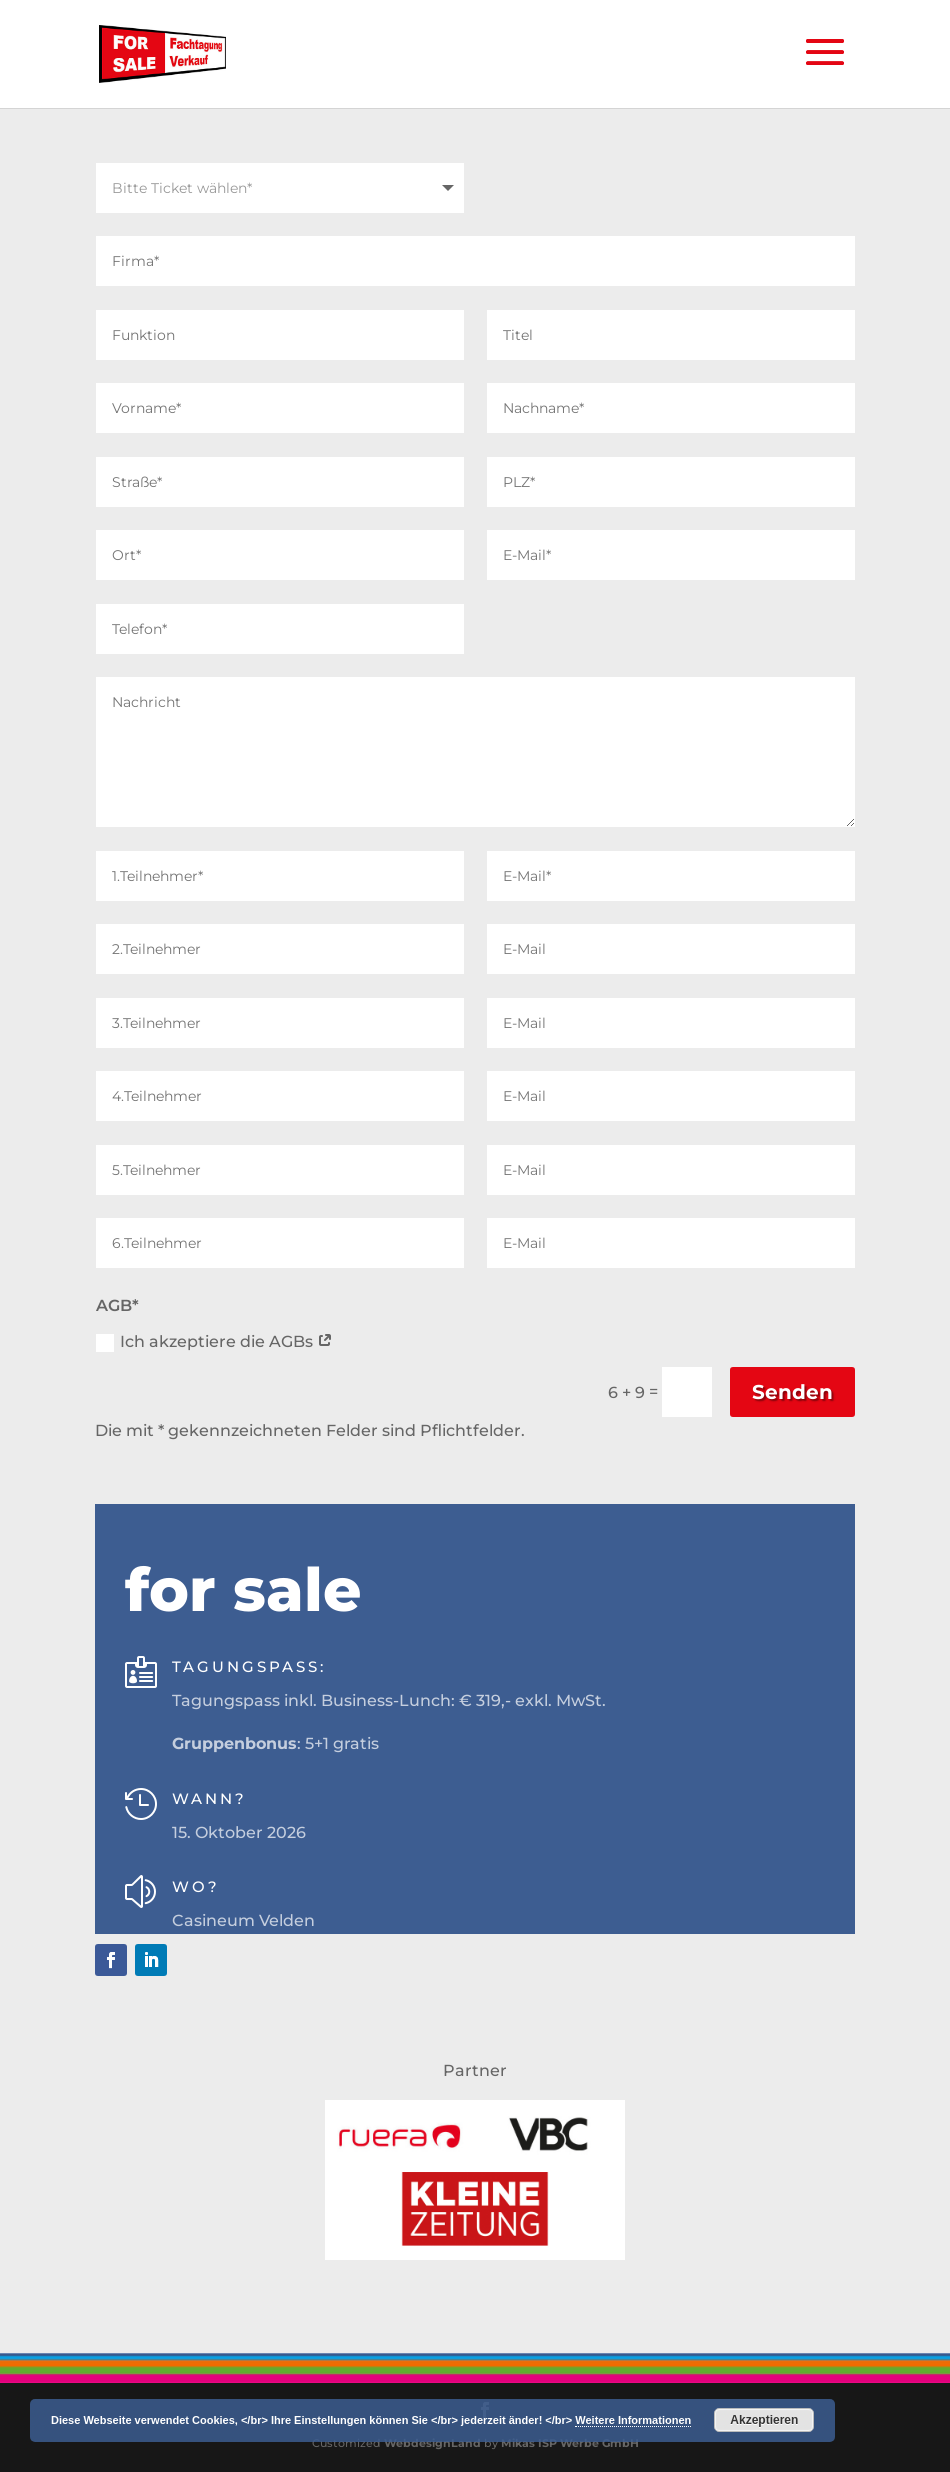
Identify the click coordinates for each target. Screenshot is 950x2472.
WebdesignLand (434, 2443)
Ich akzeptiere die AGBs (214, 1342)
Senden (792, 1392)
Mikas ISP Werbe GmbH (570, 2443)
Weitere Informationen (633, 2420)
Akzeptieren (764, 2420)
